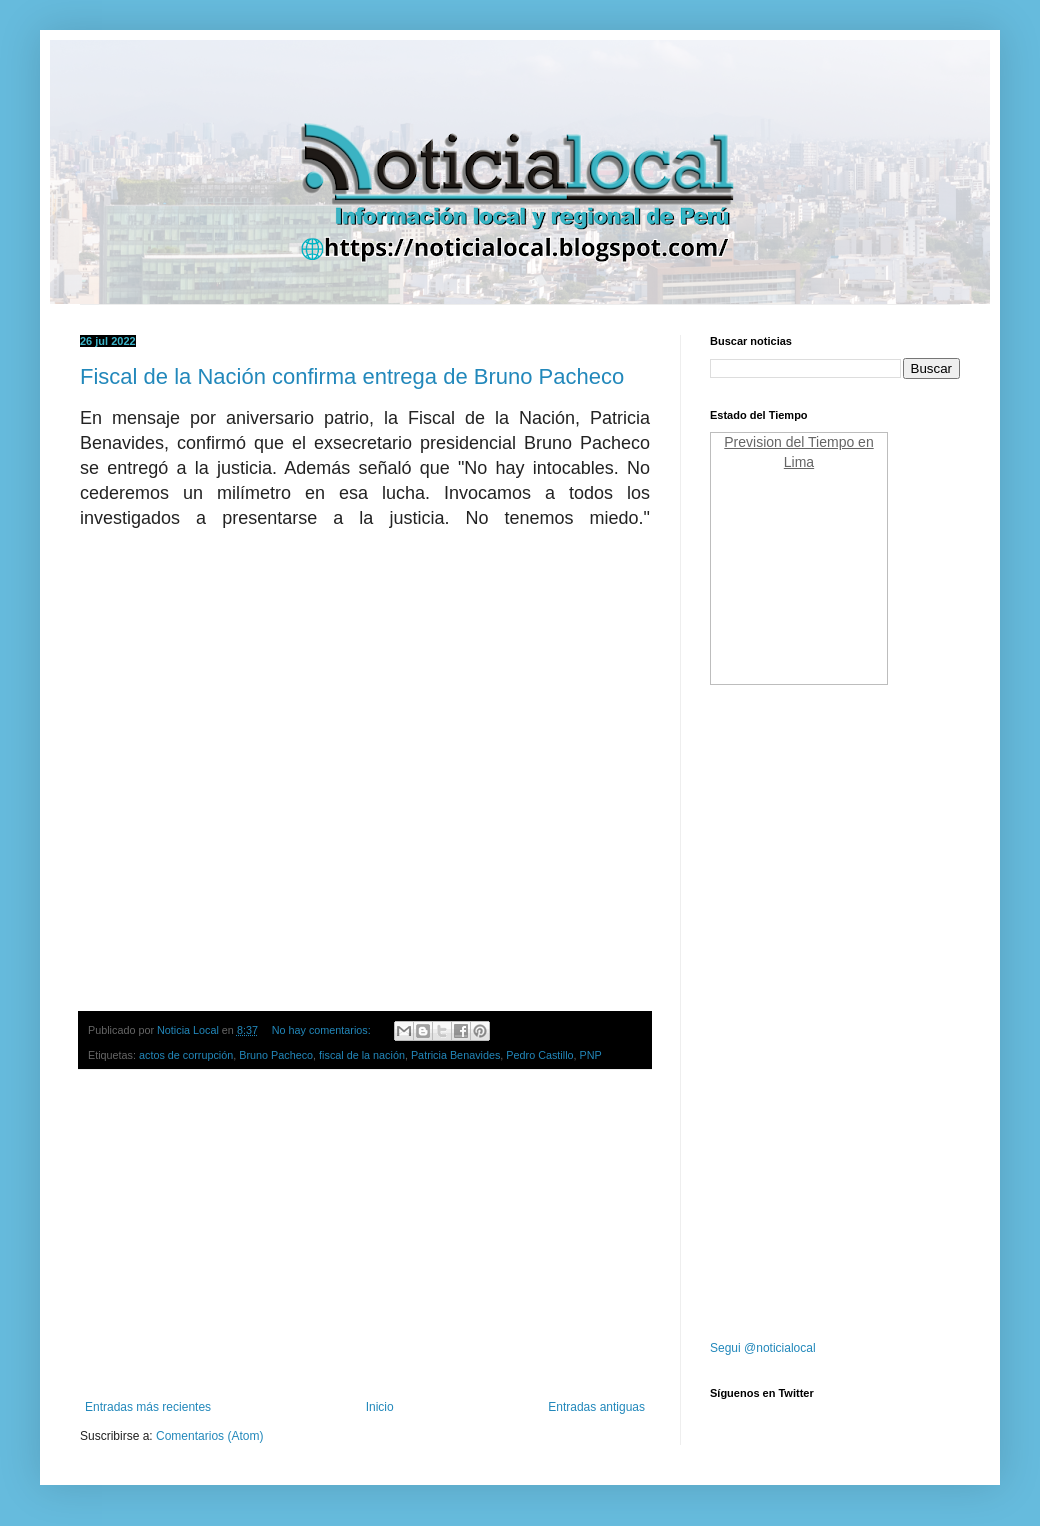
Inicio (380, 1407)
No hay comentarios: (323, 1030)
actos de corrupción (186, 1055)
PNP (591, 1055)
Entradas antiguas (596, 1407)
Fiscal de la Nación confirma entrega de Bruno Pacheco (352, 376)
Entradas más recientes (148, 1407)
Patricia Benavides (455, 1055)
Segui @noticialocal (763, 1348)
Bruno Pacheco (276, 1055)
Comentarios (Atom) (209, 1436)
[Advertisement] (365, 1235)
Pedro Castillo (539, 1055)
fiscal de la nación (362, 1055)
